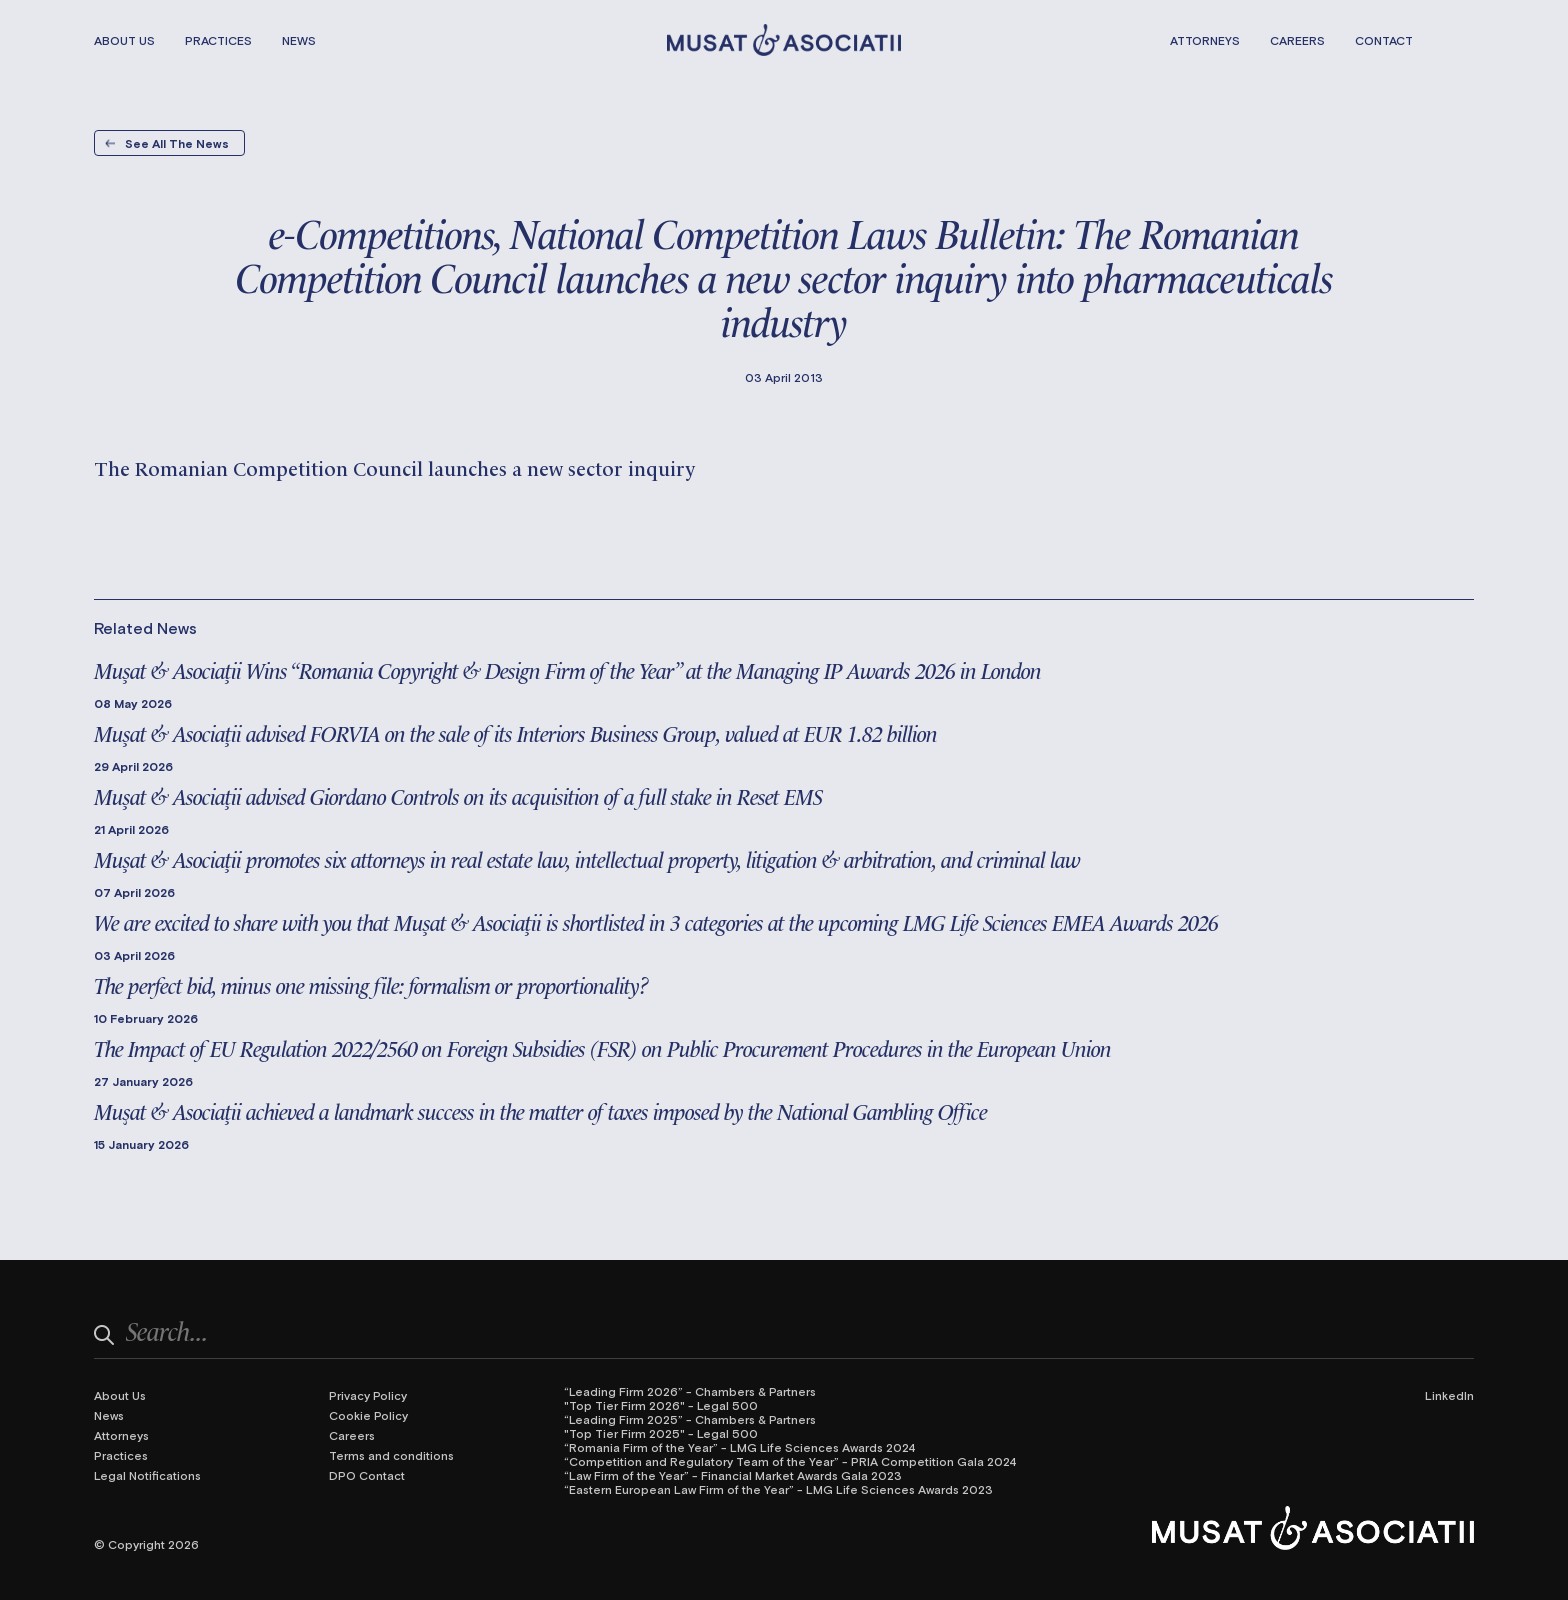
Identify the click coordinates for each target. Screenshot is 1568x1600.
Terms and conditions (391, 1455)
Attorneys (1205, 40)
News (299, 40)
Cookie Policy (368, 1415)
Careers (1297, 40)
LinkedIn (1449, 1395)
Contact (1384, 40)
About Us (124, 40)
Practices (218, 40)
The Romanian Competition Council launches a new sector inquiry (394, 467)
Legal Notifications (147, 1475)
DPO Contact (367, 1475)
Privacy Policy (368, 1395)
